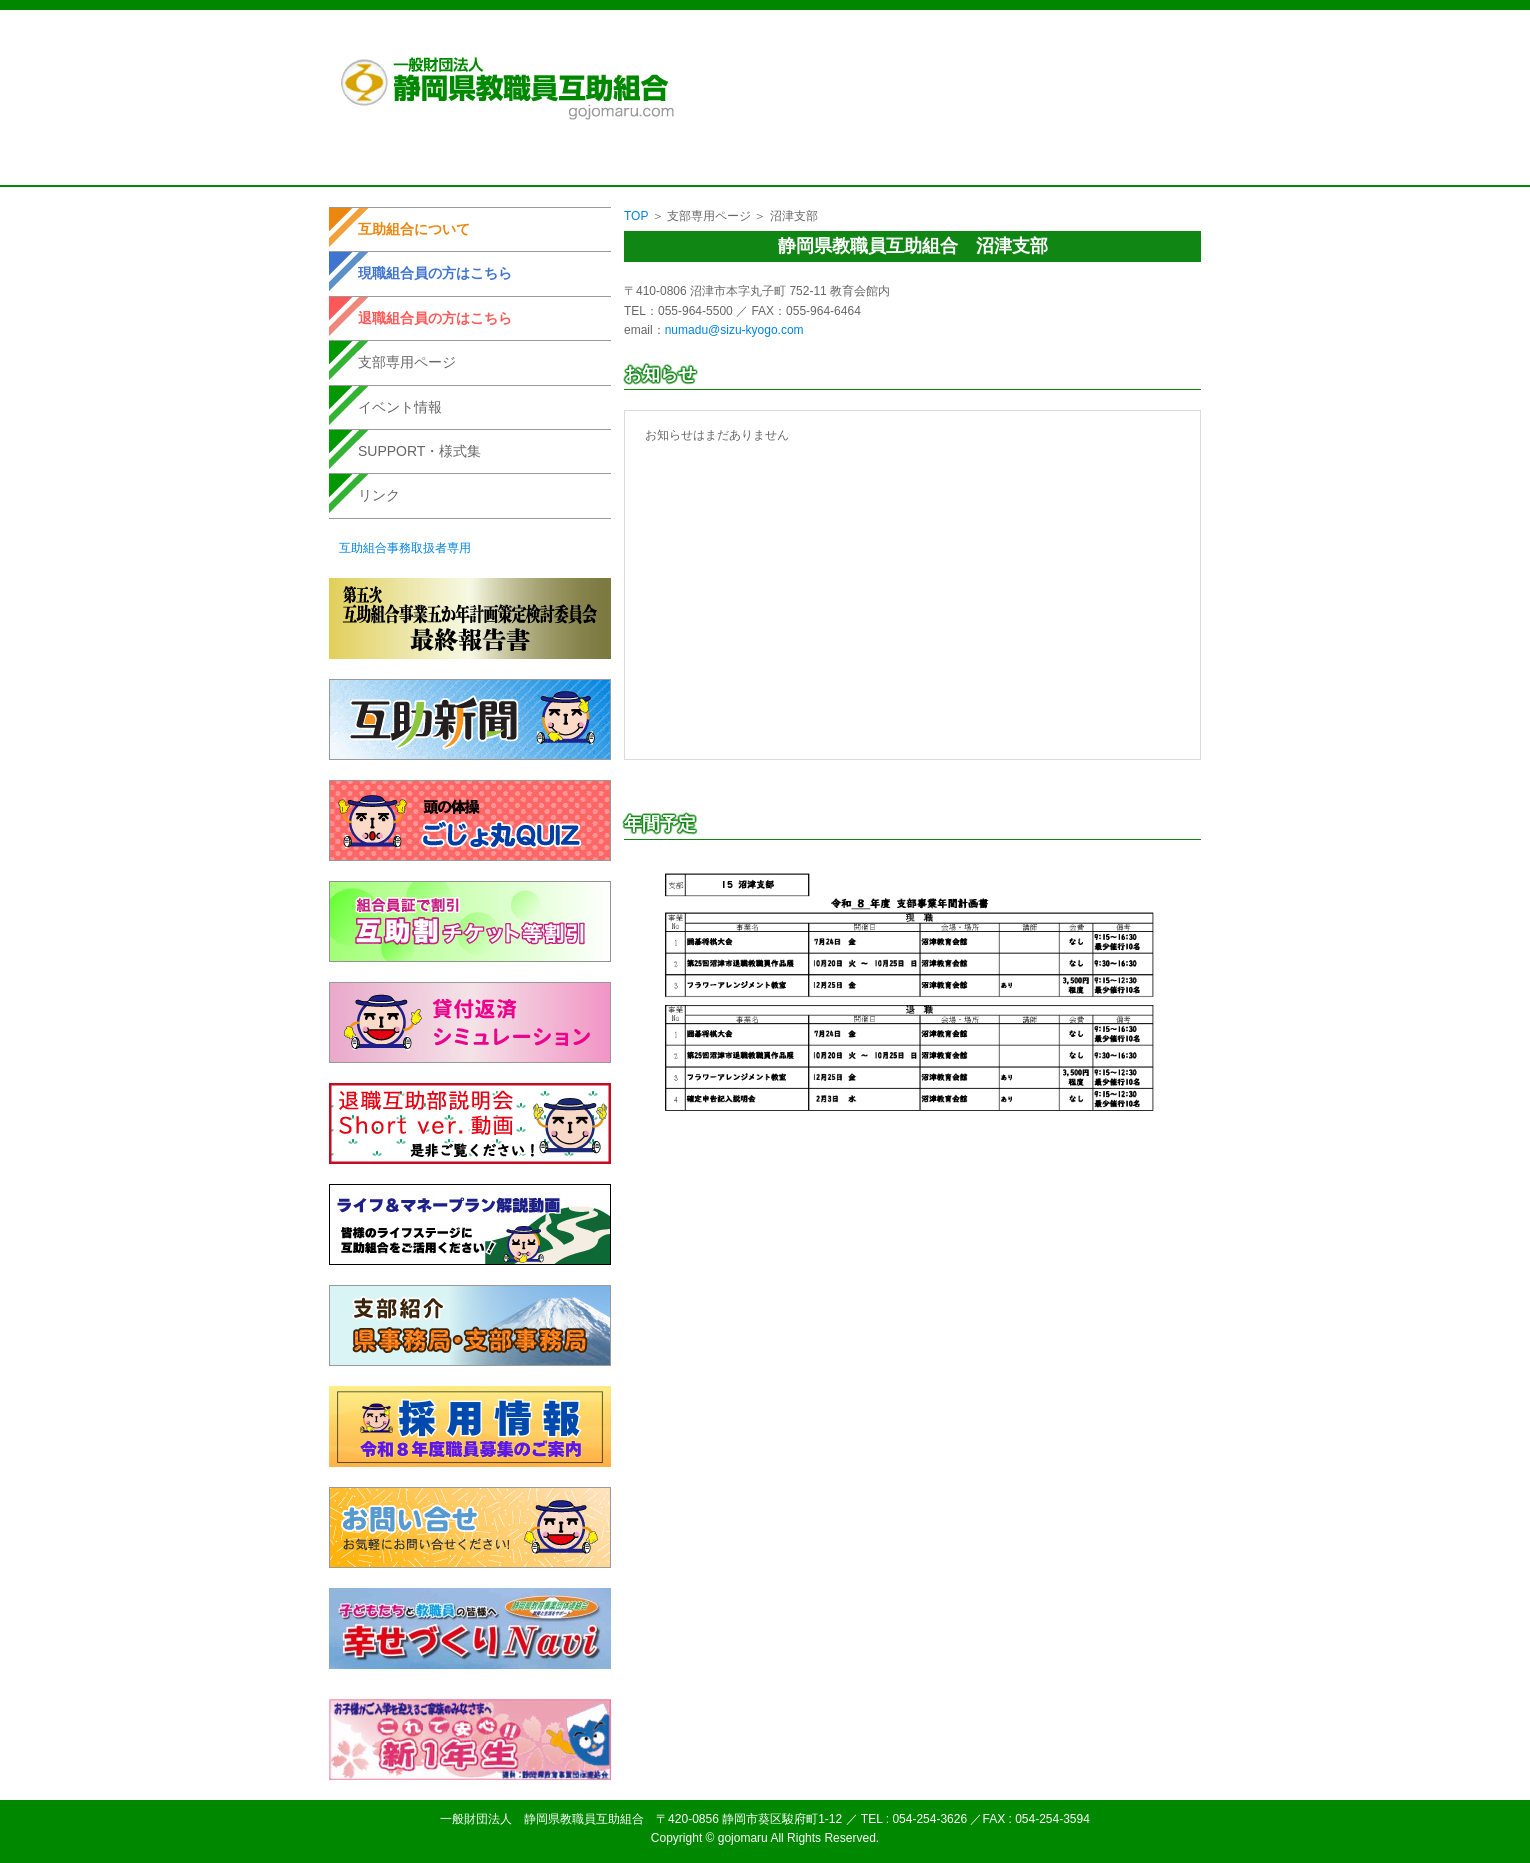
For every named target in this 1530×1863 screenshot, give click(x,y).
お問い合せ (1144, 39)
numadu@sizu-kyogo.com (734, 330)
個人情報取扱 (982, 39)
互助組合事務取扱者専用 (405, 548)
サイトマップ (1066, 39)
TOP (636, 216)
